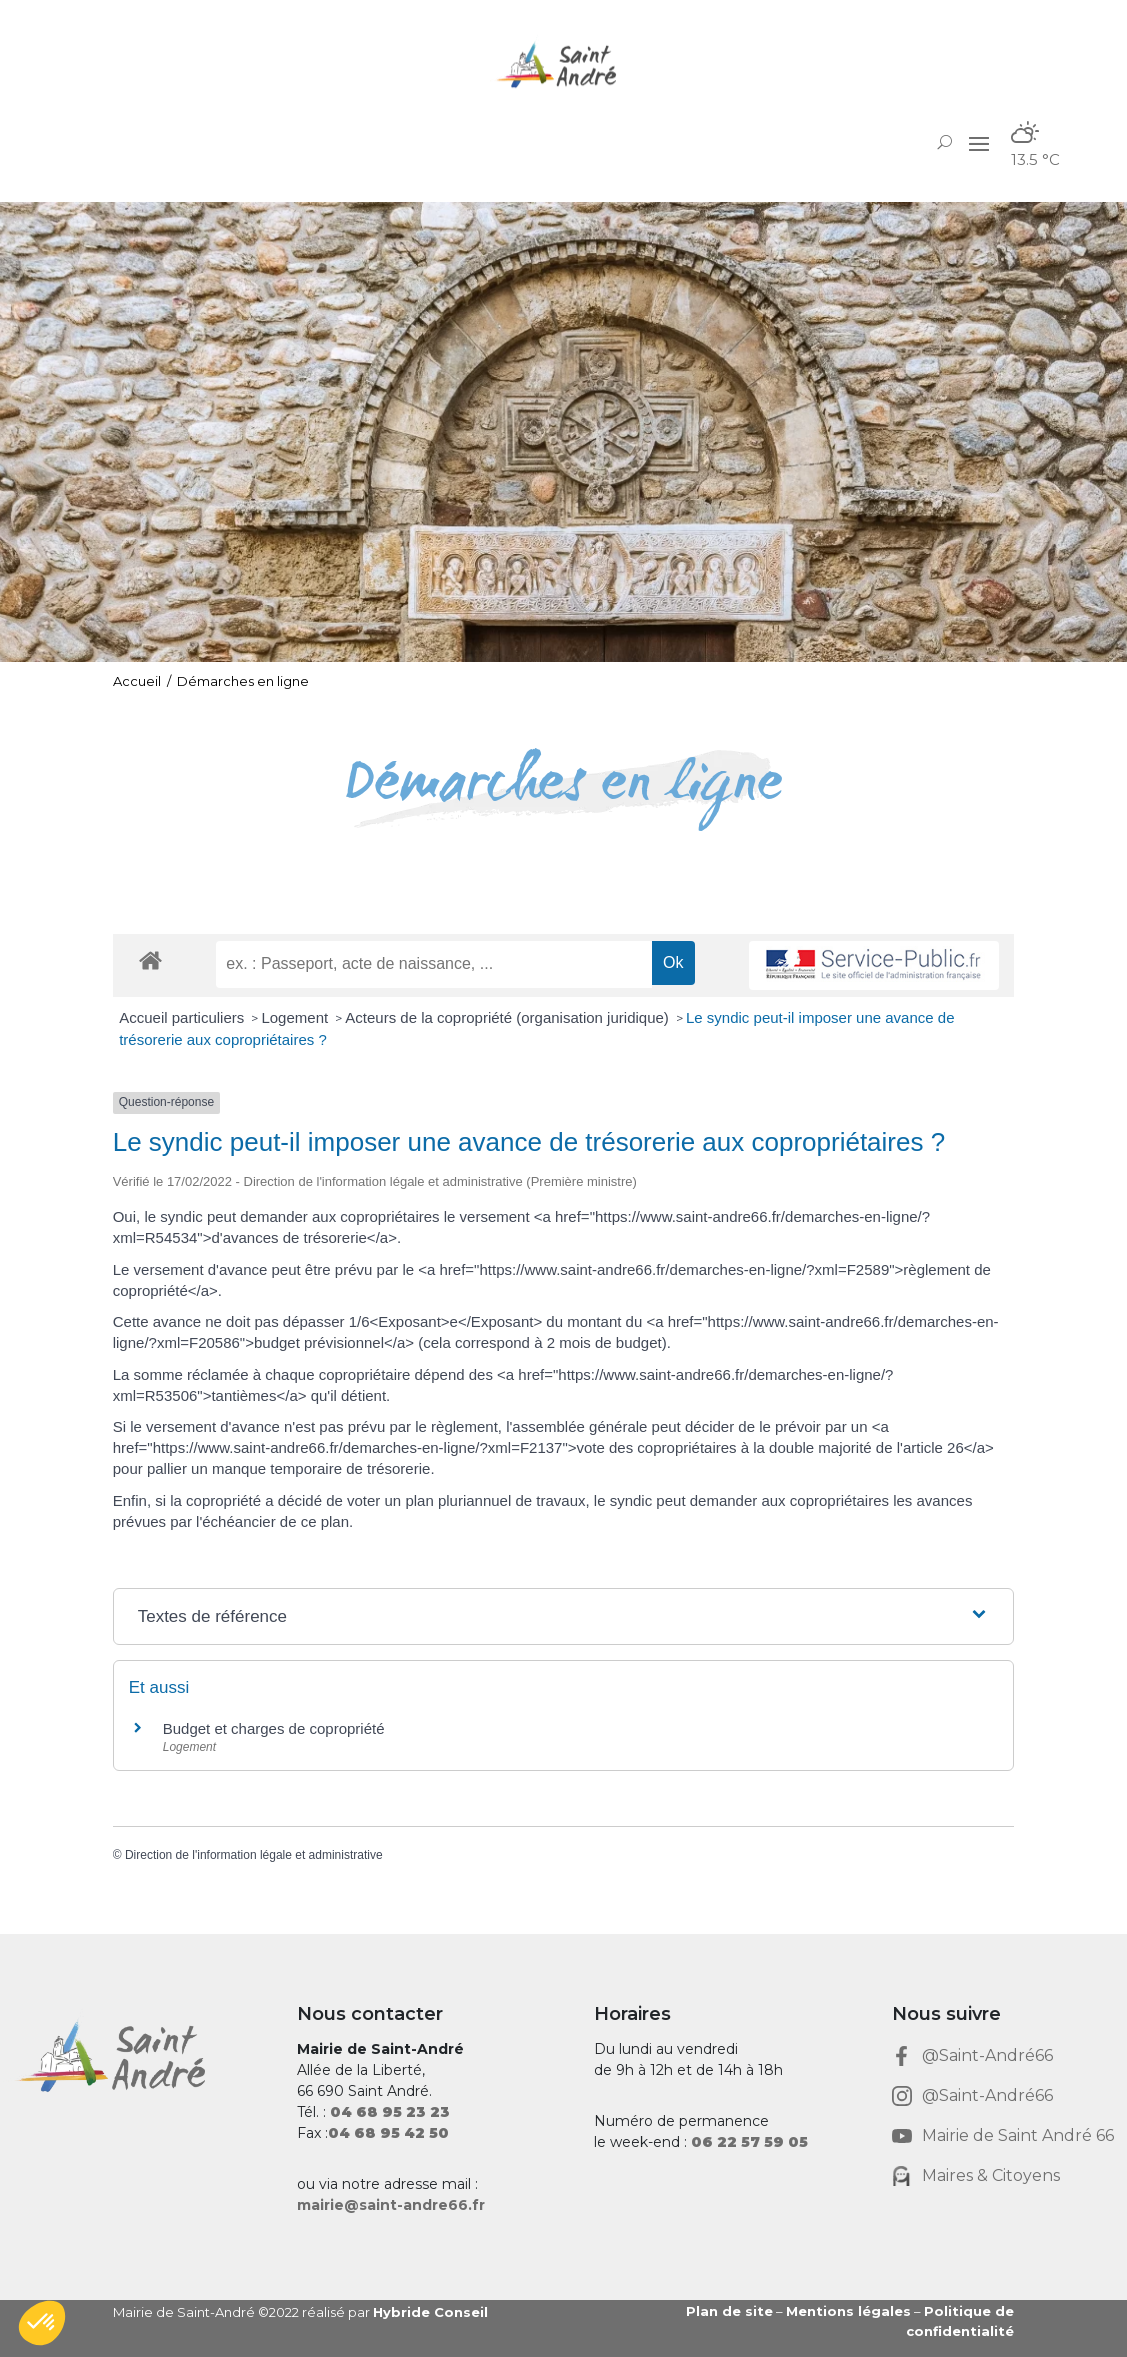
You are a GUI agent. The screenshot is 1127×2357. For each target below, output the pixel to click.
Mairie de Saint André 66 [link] (1018, 2135)
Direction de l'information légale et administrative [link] (254, 1855)
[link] (564, 64)
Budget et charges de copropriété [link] (274, 1728)
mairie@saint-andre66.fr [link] (391, 2205)
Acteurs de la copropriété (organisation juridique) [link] (509, 1017)
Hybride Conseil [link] (430, 2312)
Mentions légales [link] (848, 2311)
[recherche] (434, 964)
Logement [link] (296, 1017)
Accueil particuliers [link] (183, 1017)
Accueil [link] (137, 681)
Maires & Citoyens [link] (991, 2175)
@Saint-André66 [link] (987, 2055)
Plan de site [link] (729, 2311)
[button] (979, 143)
